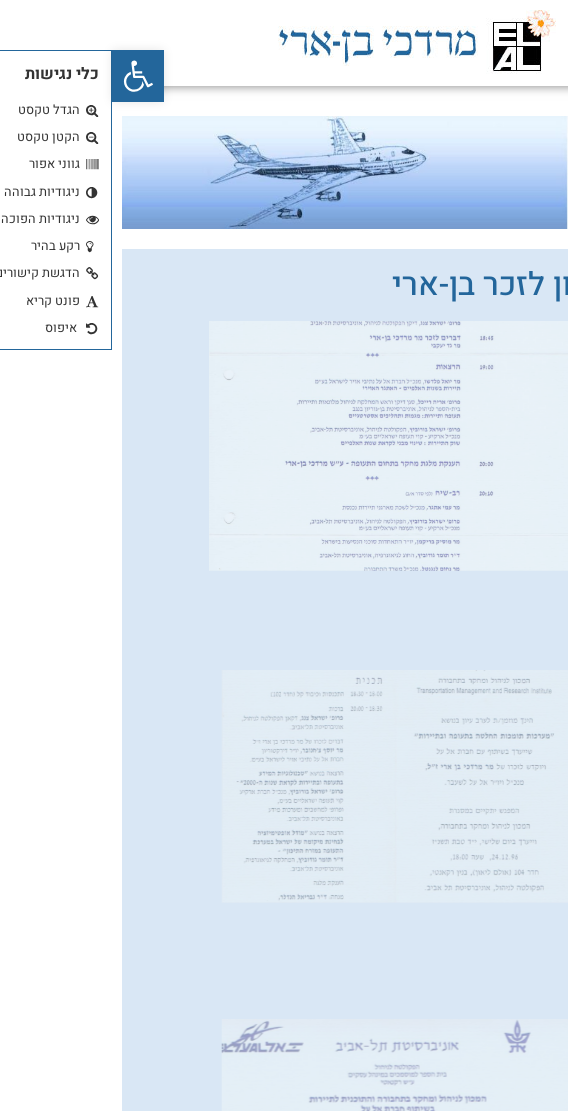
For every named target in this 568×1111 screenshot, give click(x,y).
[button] (26, 76)
